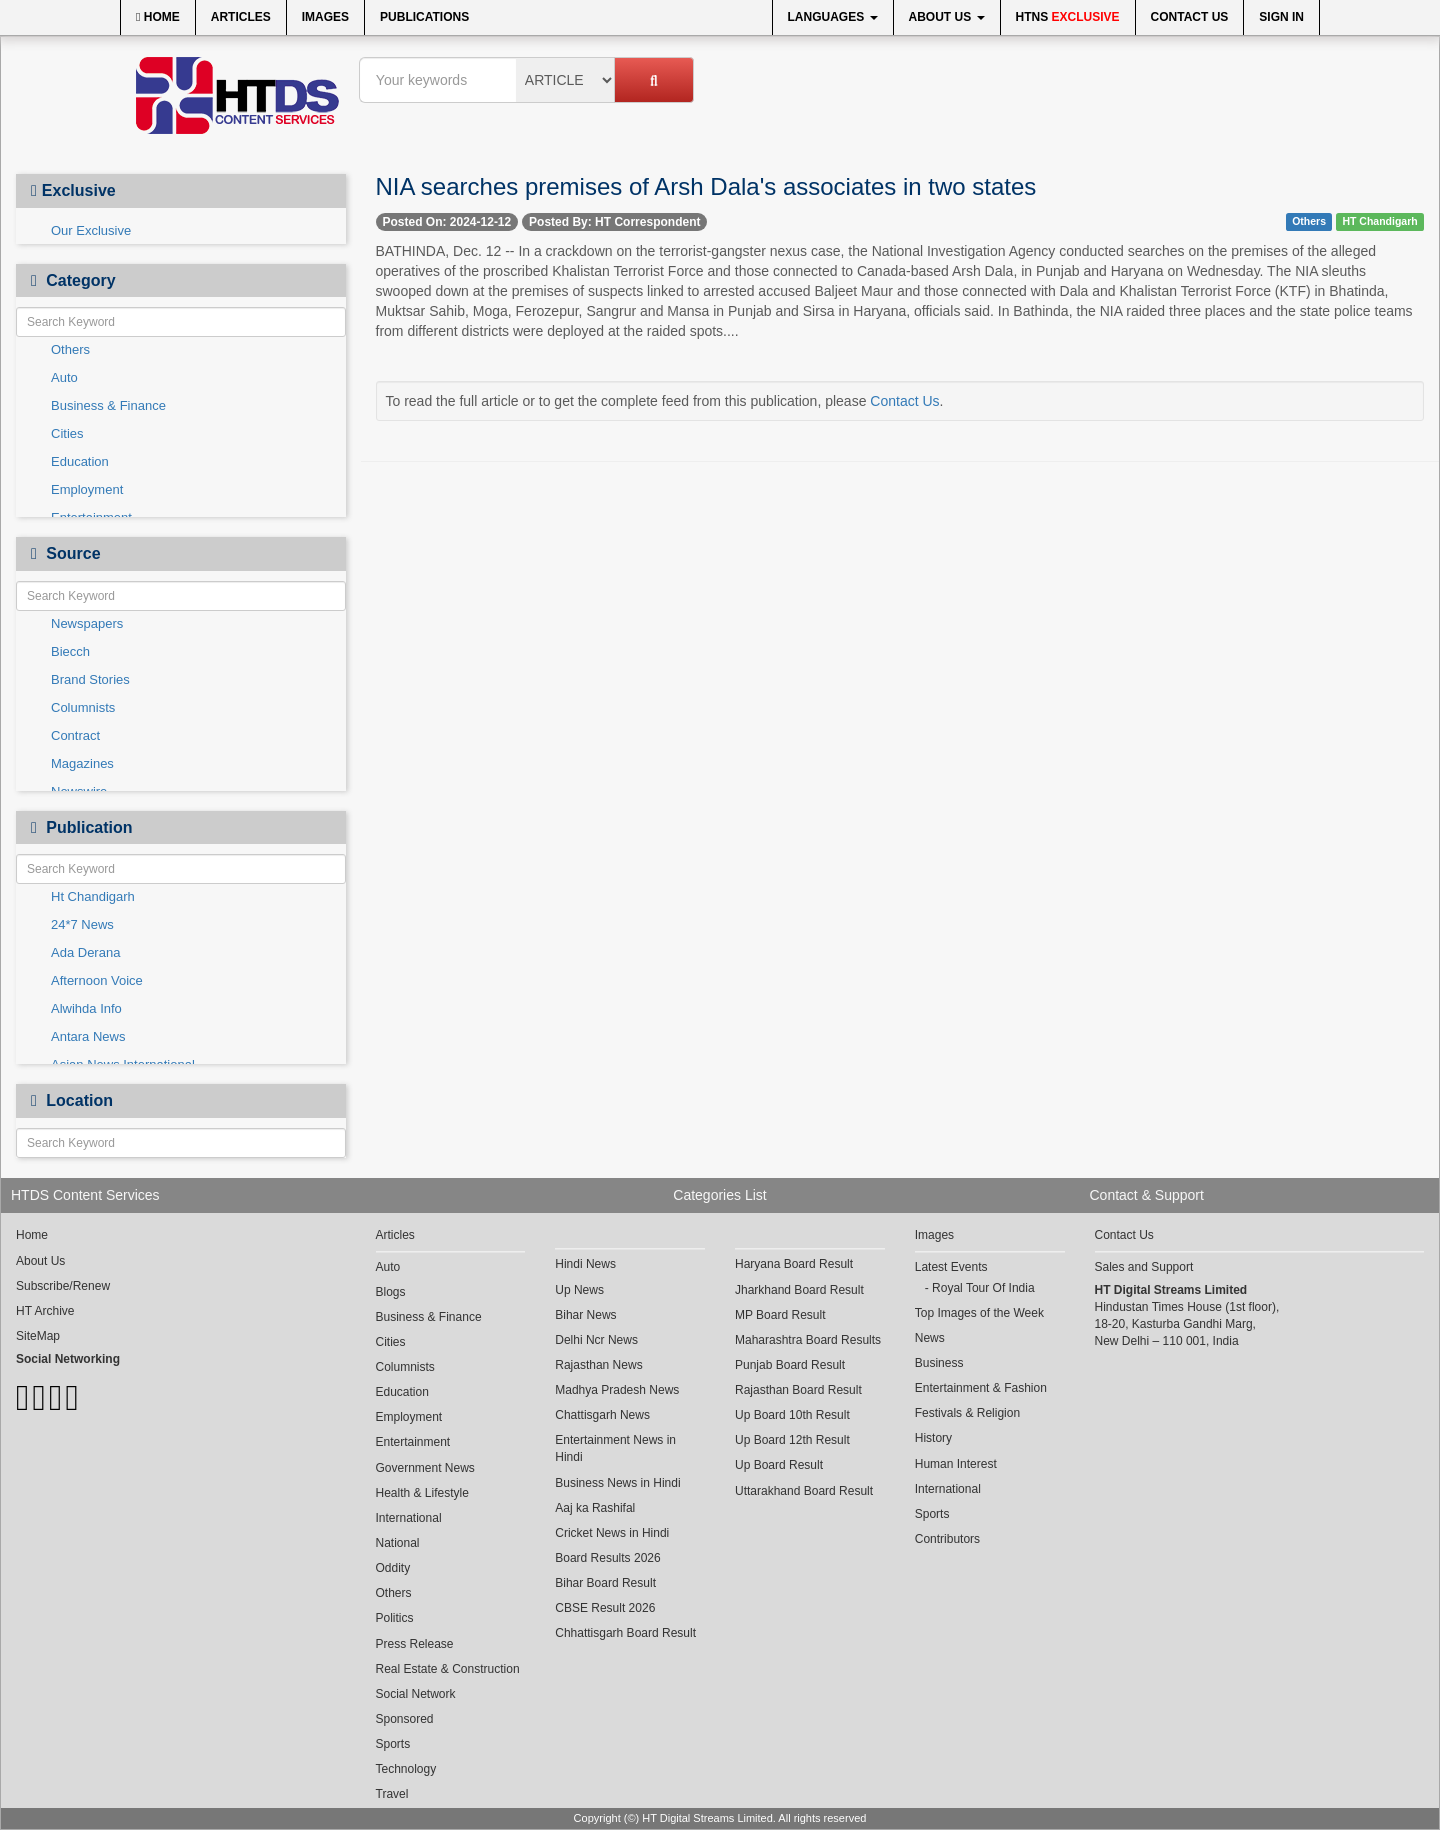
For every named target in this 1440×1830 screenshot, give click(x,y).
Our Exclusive (91, 230)
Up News (579, 1290)
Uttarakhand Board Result (804, 1491)
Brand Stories (90, 679)
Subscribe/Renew (63, 1286)
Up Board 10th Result (792, 1415)
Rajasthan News (598, 1365)
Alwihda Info (86, 1008)
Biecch (70, 651)
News (930, 1338)
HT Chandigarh (1379, 221)
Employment (87, 489)
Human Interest (956, 1464)
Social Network (416, 1694)
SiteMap (38, 1336)
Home (158, 17)
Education (80, 461)
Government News (425, 1468)
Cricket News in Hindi (612, 1533)
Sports (393, 1744)
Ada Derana (85, 952)
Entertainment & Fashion (981, 1388)
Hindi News (585, 1264)
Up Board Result (779, 1465)
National (398, 1543)
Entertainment (413, 1442)
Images (325, 17)
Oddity (393, 1568)
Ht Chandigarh (93, 896)
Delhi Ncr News (596, 1340)
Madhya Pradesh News (617, 1390)
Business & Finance (108, 405)
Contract (75, 735)
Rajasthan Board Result (798, 1390)
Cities (67, 433)
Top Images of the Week (979, 1313)
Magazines (82, 763)
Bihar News (585, 1315)
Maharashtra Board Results (808, 1340)
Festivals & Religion (967, 1413)
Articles (241, 17)
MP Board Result (780, 1315)
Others (70, 349)
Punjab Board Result (790, 1365)
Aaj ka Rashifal (595, 1508)
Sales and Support (1144, 1267)
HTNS (1068, 17)
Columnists (83, 707)
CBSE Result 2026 (605, 1608)
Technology (406, 1769)
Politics (395, 1618)
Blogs (391, 1292)
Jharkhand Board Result (799, 1290)
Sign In (1281, 17)
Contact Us (1190, 17)
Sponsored (405, 1719)
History (933, 1438)
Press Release (415, 1644)
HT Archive (45, 1311)
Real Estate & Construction (448, 1669)
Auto (64, 377)
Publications (424, 17)
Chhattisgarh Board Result (625, 1633)
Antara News (88, 1036)
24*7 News (82, 924)
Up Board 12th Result (792, 1440)
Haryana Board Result (794, 1264)
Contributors (947, 1539)
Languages (833, 17)
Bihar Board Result (605, 1583)
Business (939, 1363)
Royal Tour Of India (983, 1288)
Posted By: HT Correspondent (614, 222)
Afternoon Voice (97, 980)
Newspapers (87, 623)
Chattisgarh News (602, 1415)
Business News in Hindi (617, 1483)
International (409, 1518)
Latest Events (951, 1267)
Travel (392, 1794)
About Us (947, 17)
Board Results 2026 (607, 1558)
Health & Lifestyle (422, 1493)
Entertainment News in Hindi (615, 1448)
